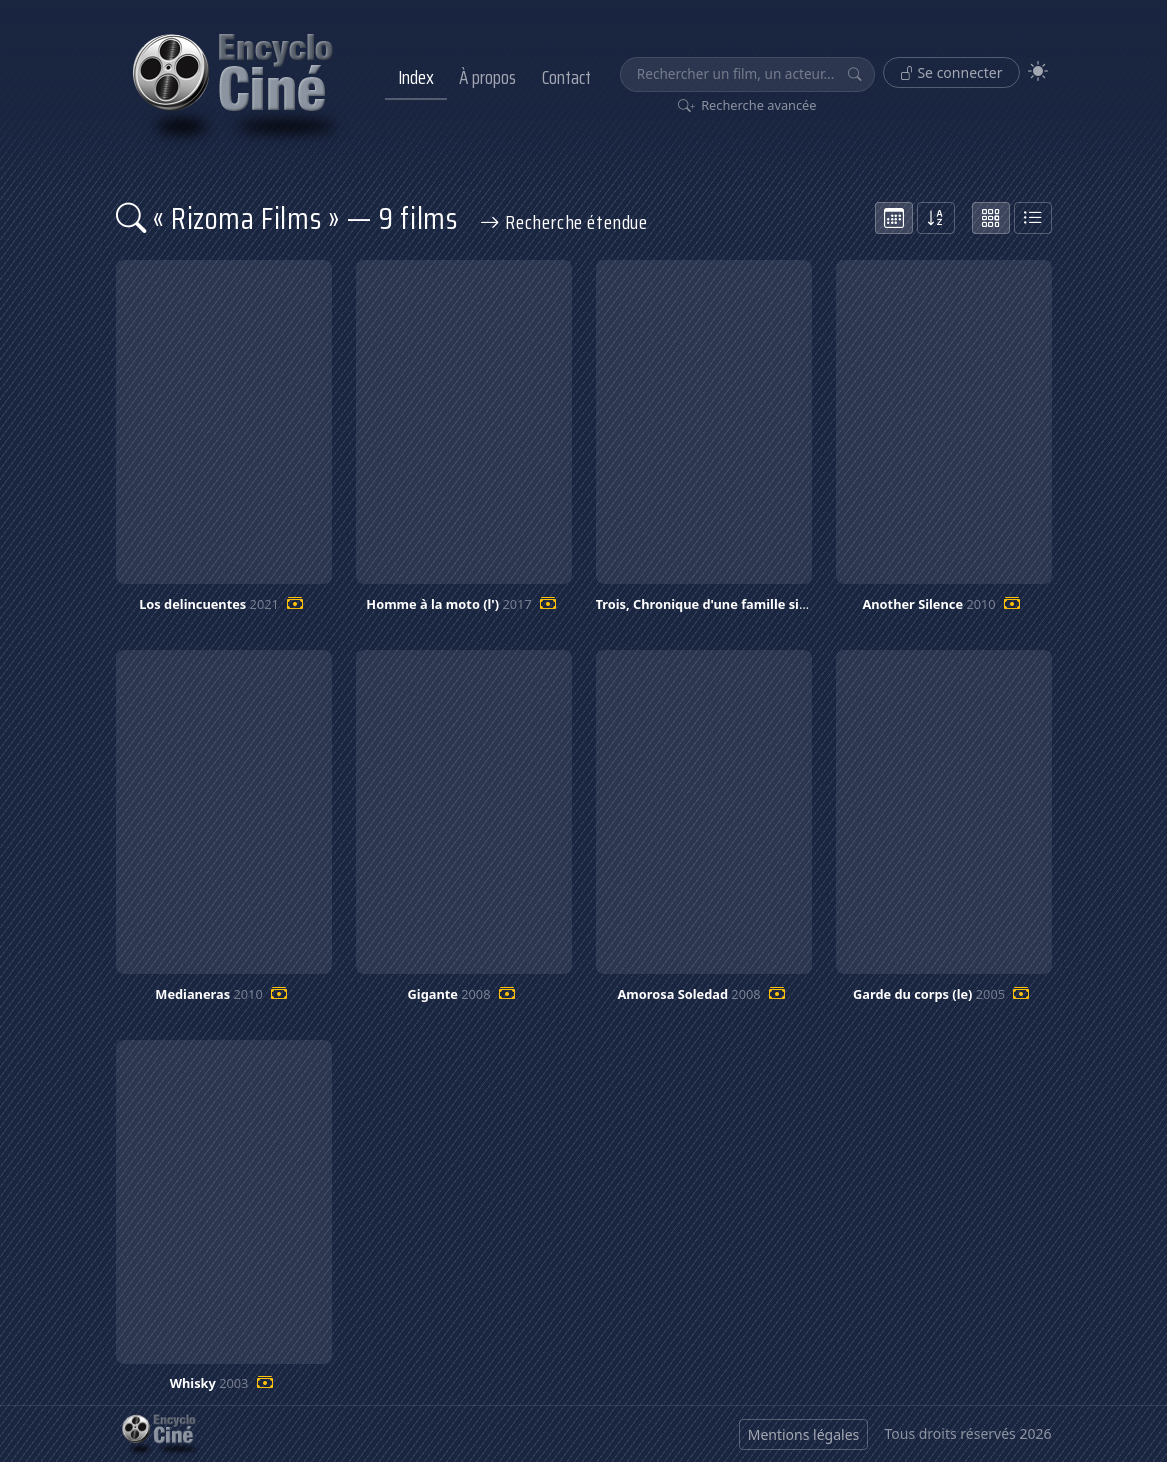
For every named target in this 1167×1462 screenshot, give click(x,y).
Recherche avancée (747, 105)
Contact (566, 77)
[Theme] (1038, 71)
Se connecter (951, 72)
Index (416, 77)
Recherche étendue (564, 222)
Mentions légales (804, 1434)
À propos (487, 77)
